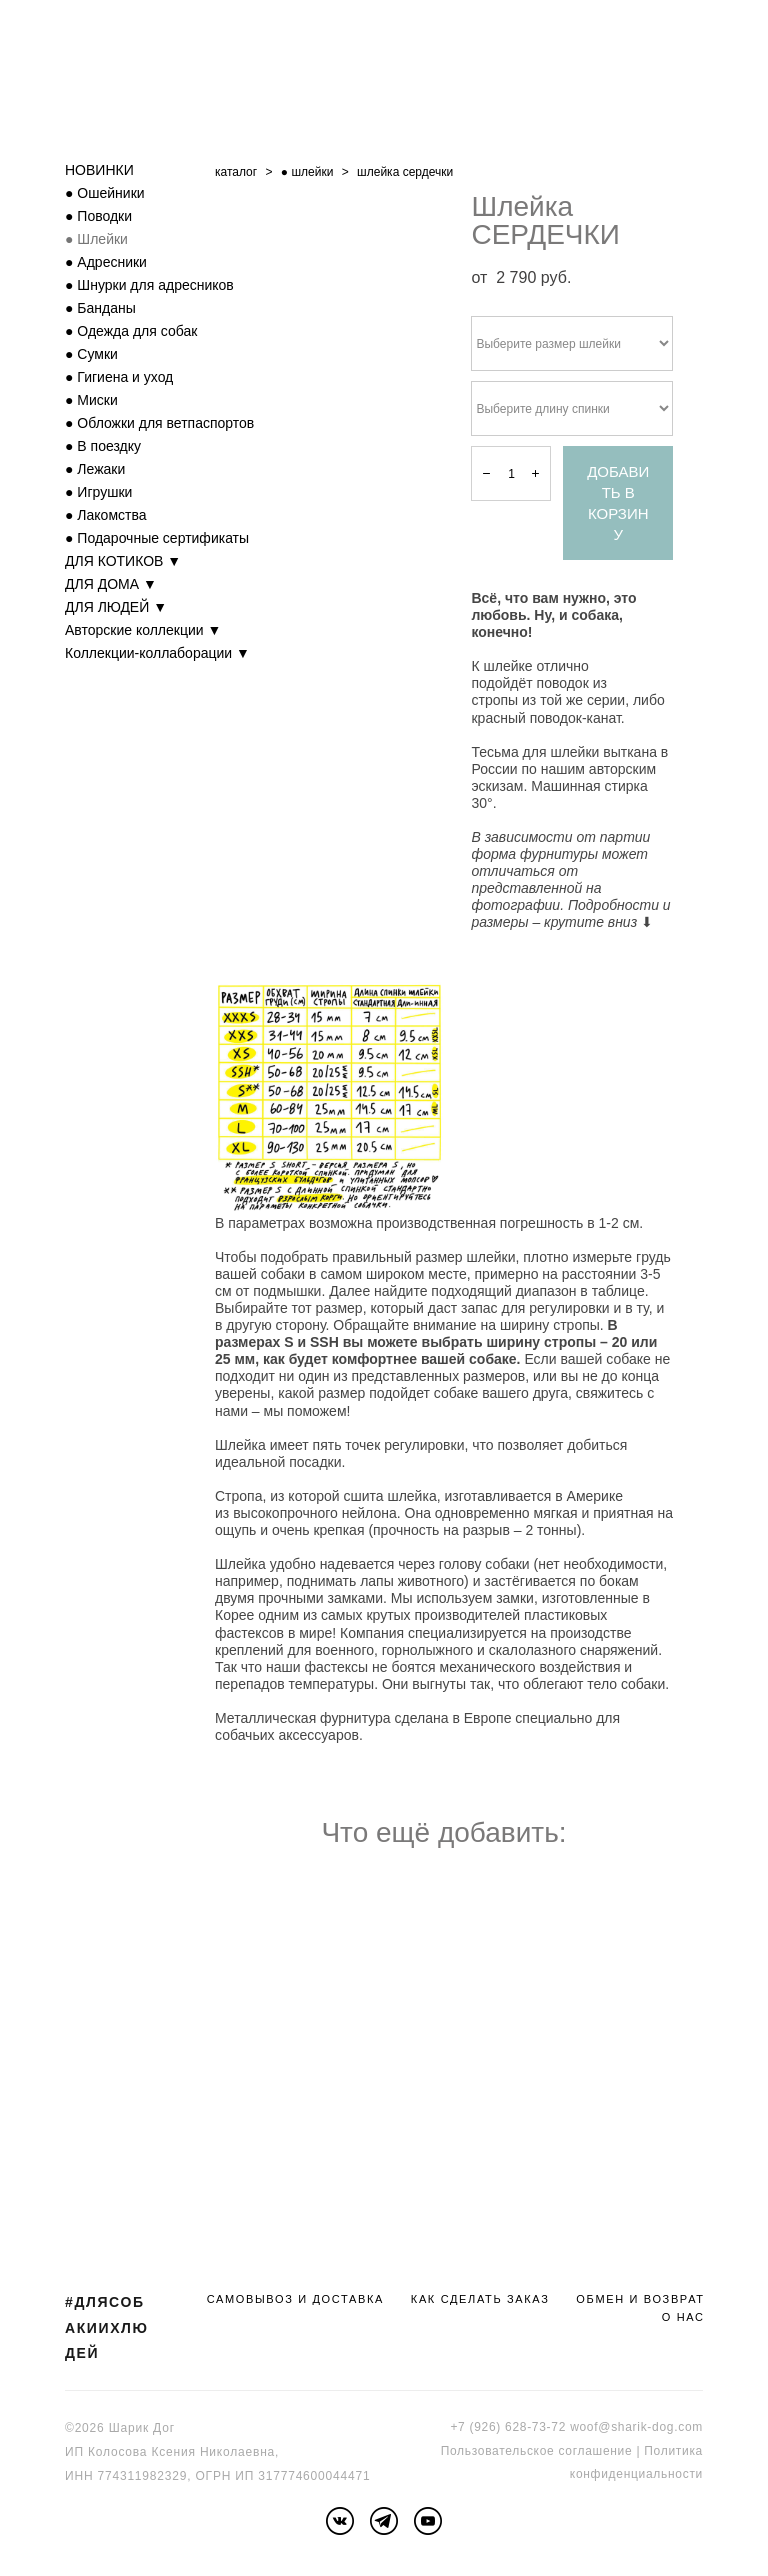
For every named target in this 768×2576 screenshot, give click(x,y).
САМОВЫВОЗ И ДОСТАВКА (295, 2299)
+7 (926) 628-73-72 (508, 2427)
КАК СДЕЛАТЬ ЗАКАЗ (480, 2299)
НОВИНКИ (99, 170)
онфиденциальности (639, 2474)
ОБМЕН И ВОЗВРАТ (640, 2299)
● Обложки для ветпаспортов (159, 423)
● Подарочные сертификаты (157, 538)
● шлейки (307, 172)
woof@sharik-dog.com (636, 2427)
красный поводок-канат (545, 718)
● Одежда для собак (131, 331)
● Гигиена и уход (119, 377)
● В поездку (103, 446)
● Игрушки (98, 492)
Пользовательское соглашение (537, 2451)
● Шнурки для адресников (149, 285)
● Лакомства (106, 515)
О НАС (683, 2317)
